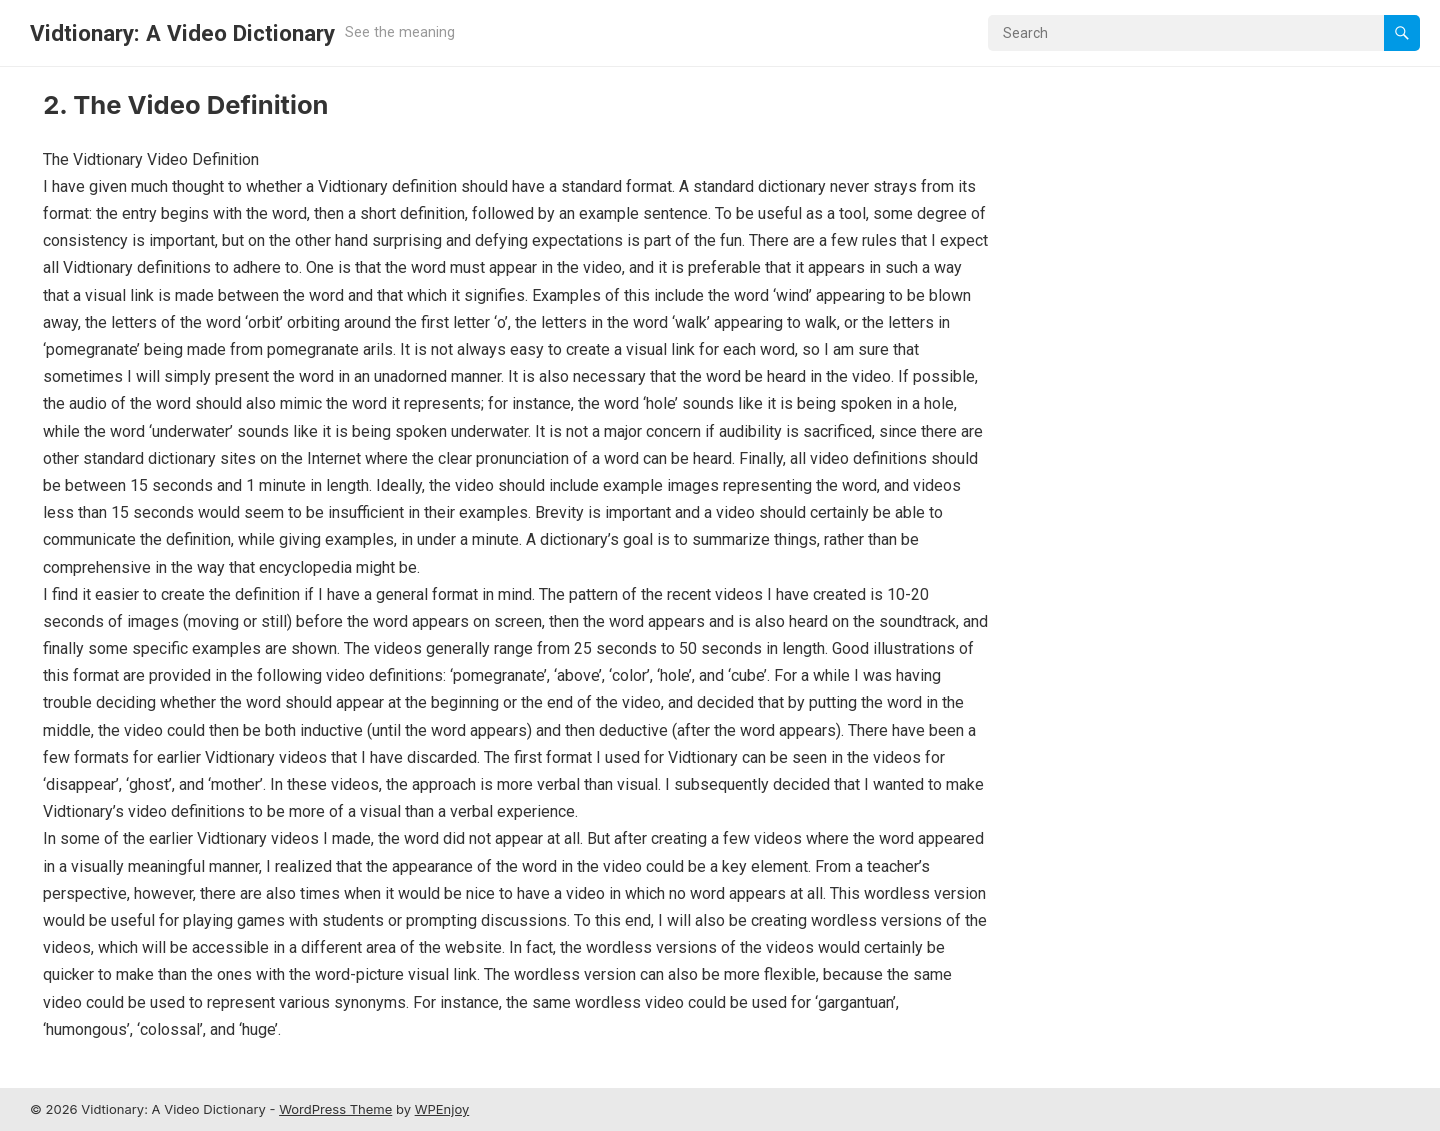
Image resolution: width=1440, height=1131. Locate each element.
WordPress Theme (335, 1109)
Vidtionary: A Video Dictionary (182, 33)
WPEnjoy (442, 1109)
